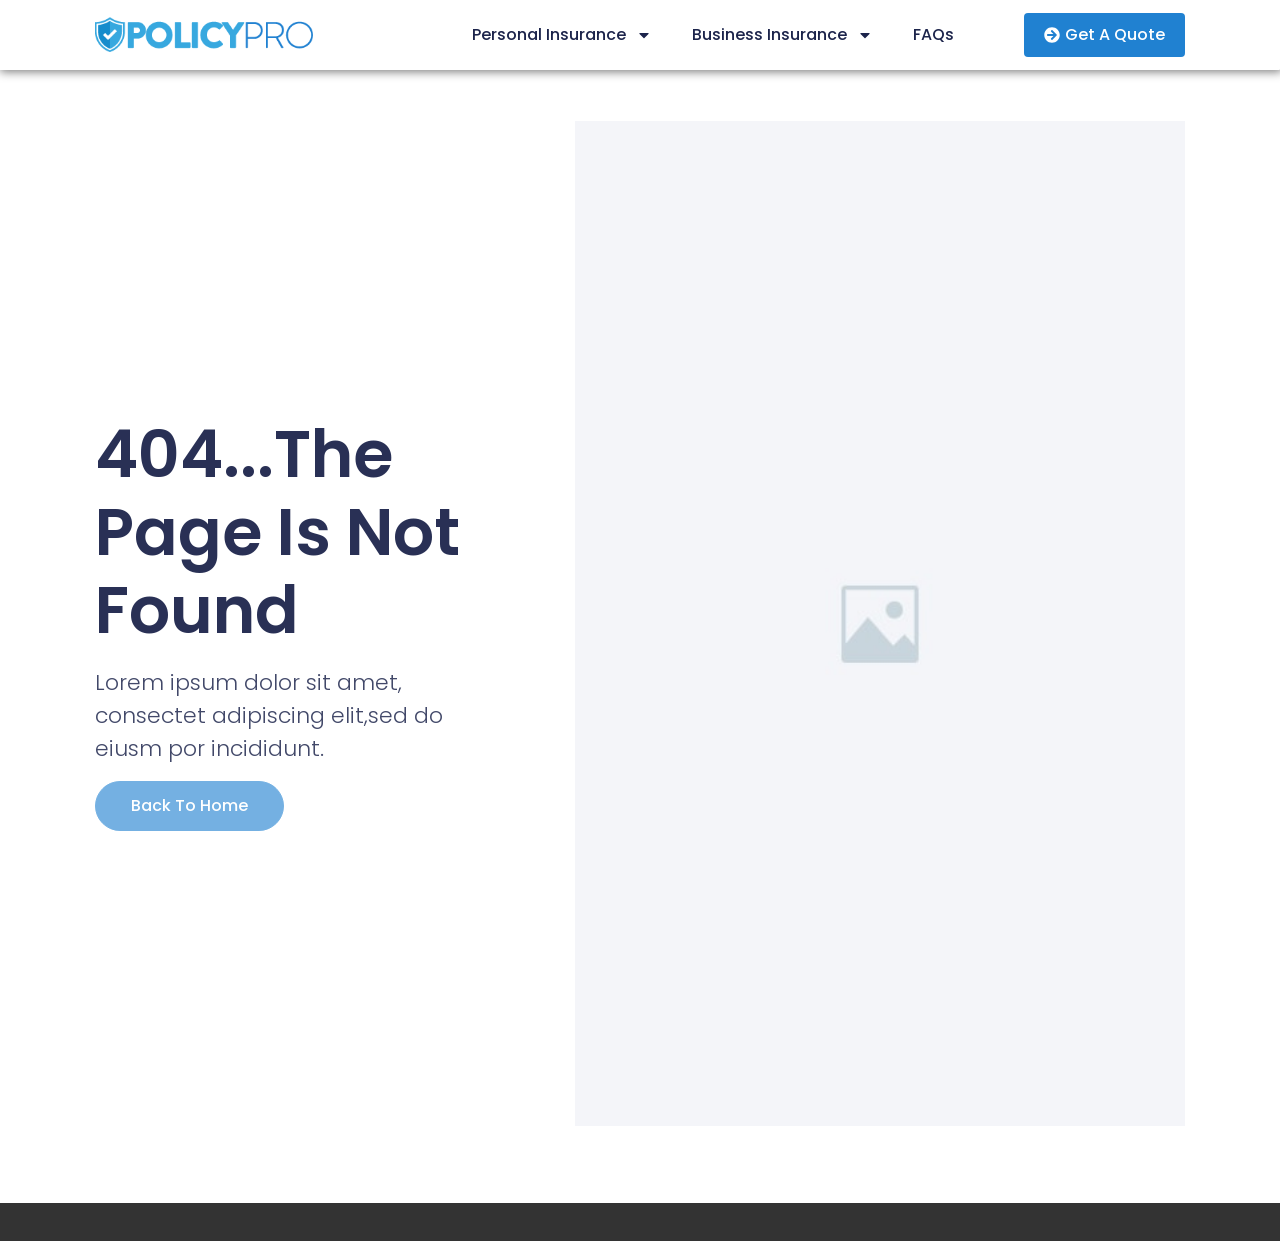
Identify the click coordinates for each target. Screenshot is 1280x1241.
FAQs (933, 34)
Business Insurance (782, 35)
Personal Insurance (562, 35)
